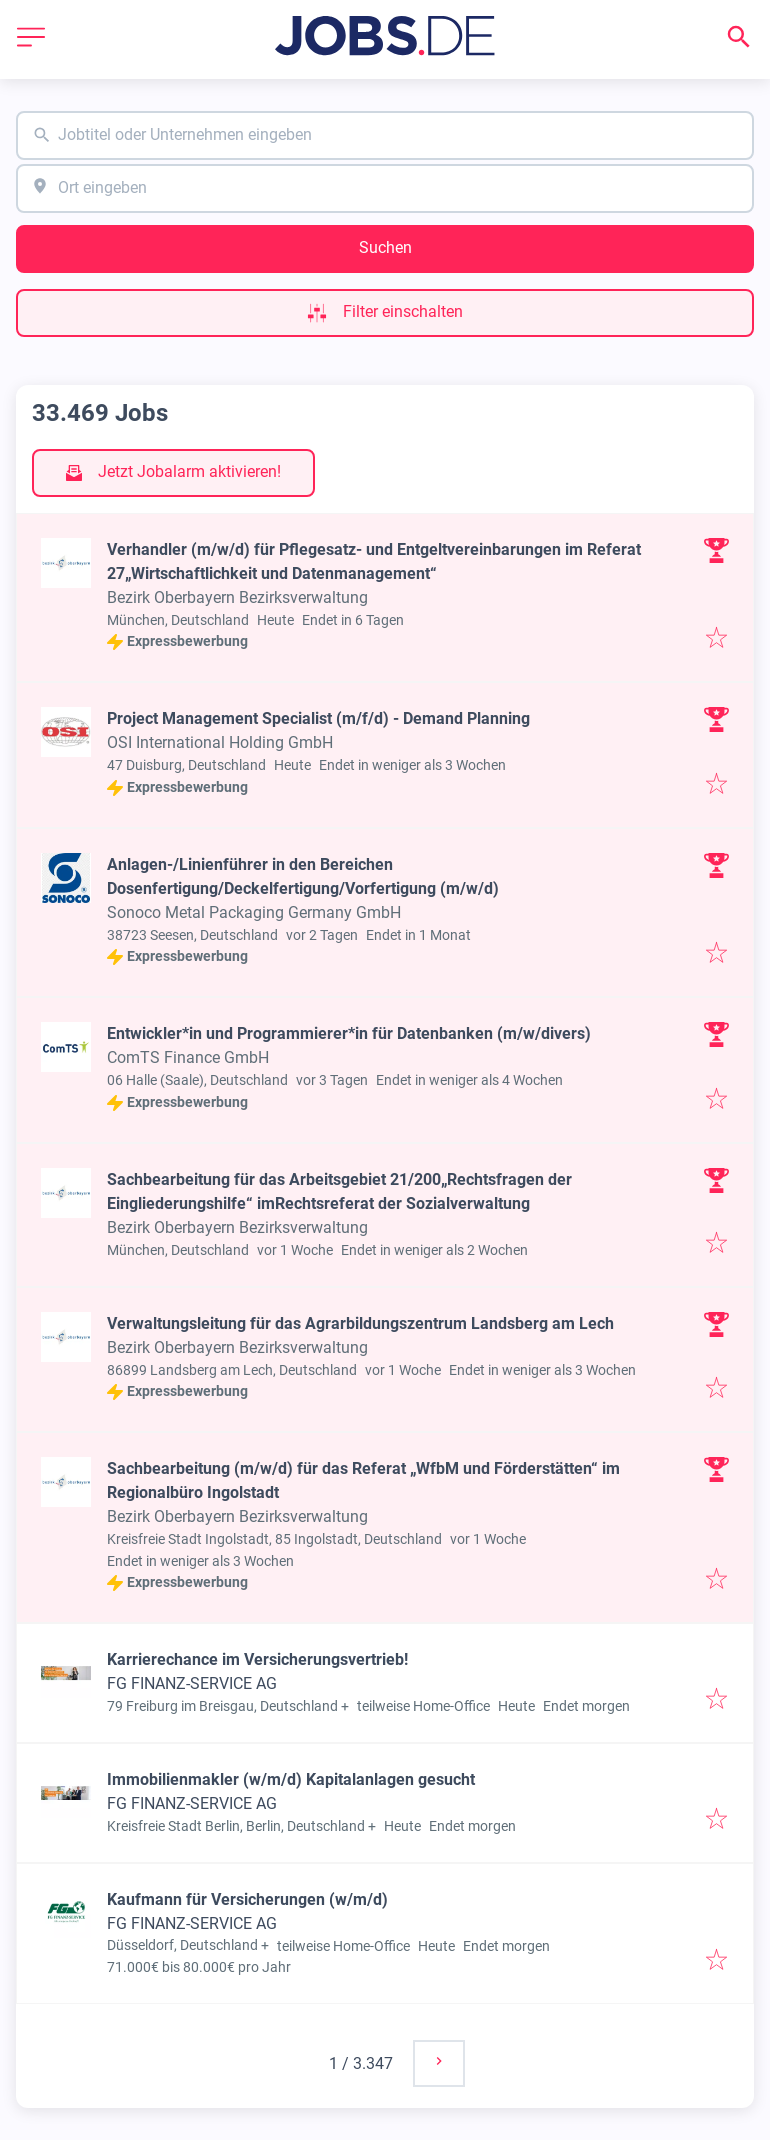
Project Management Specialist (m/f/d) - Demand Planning (318, 718)
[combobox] (385, 135)
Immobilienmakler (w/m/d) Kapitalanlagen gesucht (291, 1779)
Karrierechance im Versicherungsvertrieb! (257, 1659)
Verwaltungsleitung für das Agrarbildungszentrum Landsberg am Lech (360, 1323)
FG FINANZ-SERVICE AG (192, 1683)
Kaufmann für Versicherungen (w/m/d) (247, 1899)
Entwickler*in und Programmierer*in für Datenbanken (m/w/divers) (349, 1033)
